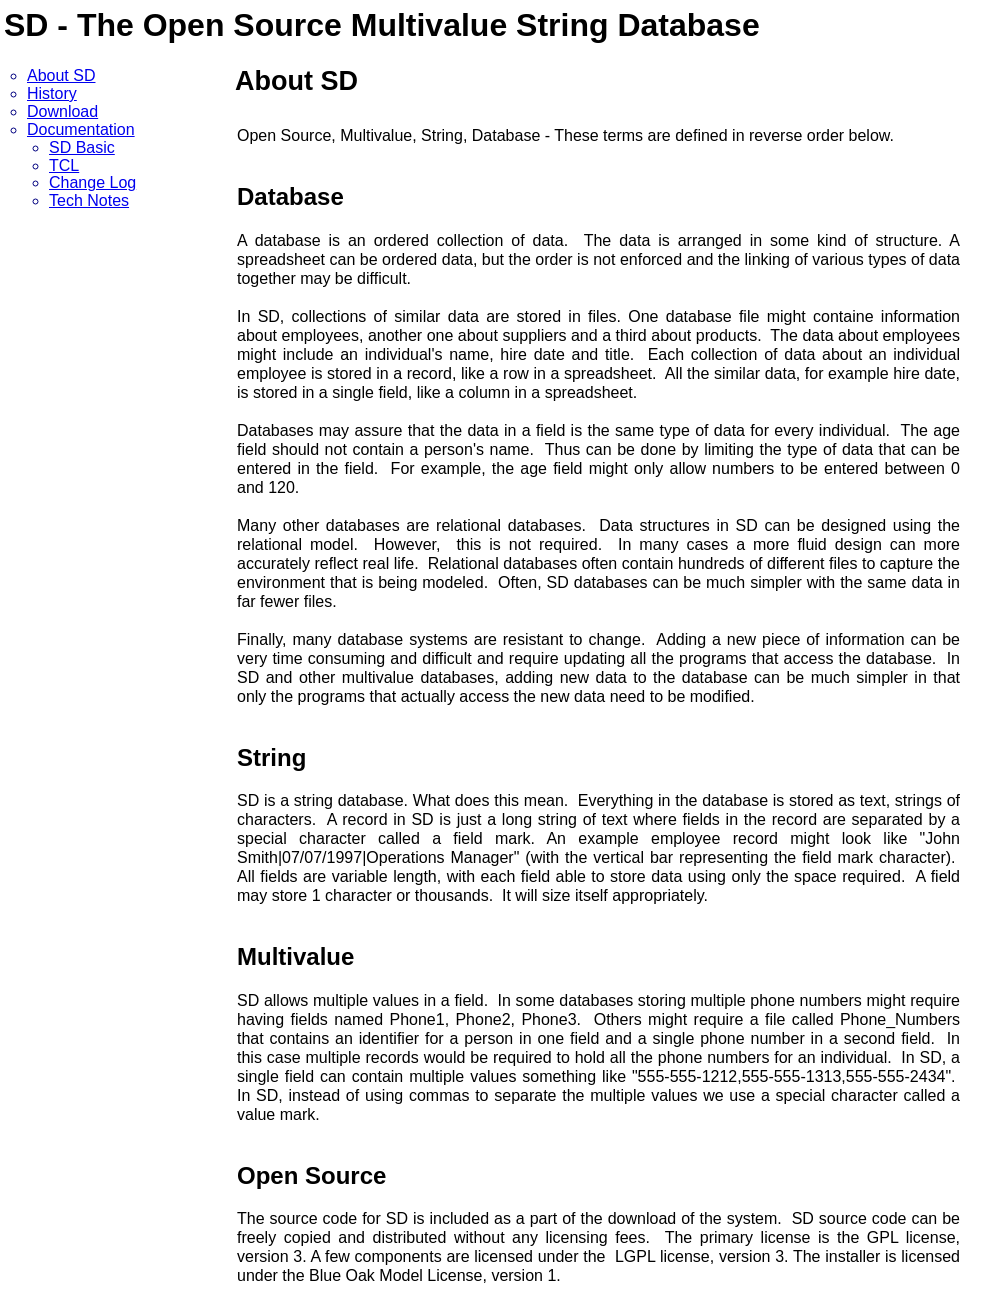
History (52, 93)
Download (62, 111)
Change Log (92, 182)
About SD (61, 75)
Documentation (81, 129)
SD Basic (82, 147)
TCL (64, 165)
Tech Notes (89, 200)
